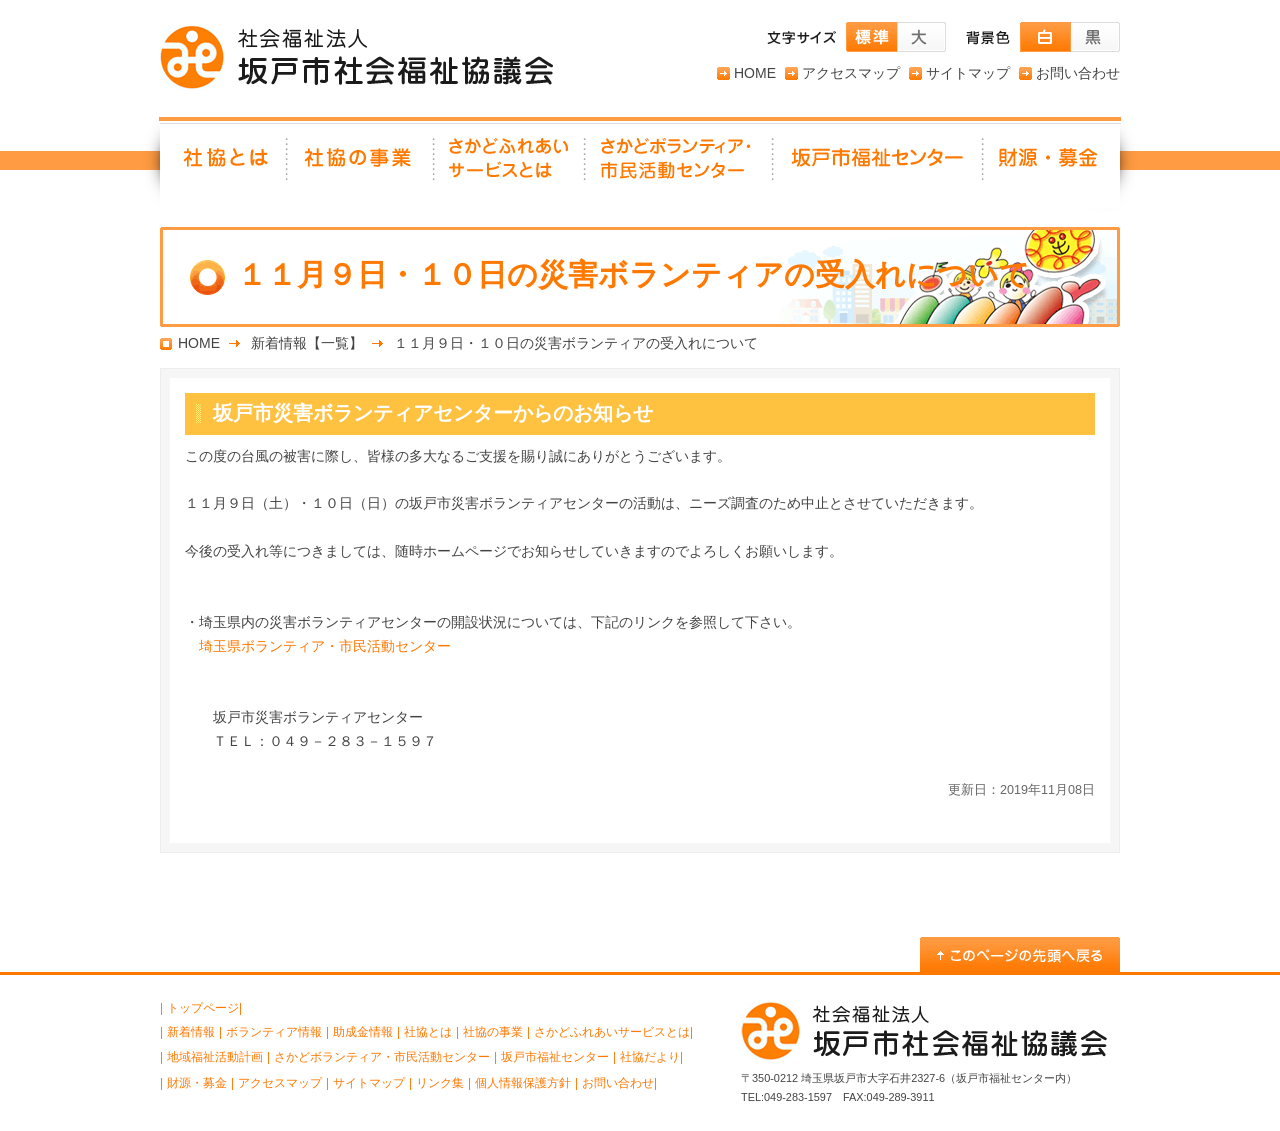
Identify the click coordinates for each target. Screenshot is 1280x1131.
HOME (755, 73)
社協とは (224, 165)
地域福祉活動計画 (215, 1057)
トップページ (203, 1008)
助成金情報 (363, 1032)
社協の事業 (361, 165)
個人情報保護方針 (523, 1083)
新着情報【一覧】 (307, 343)
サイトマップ (968, 73)
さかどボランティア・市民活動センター (382, 1057)
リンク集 (440, 1083)
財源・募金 (1052, 165)
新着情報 (191, 1032)
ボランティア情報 (274, 1032)
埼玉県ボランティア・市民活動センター (325, 646)
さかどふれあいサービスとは (510, 165)
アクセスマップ (851, 73)
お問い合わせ (1078, 73)
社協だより (650, 1057)
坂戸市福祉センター (879, 165)
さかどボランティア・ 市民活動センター (680, 165)
